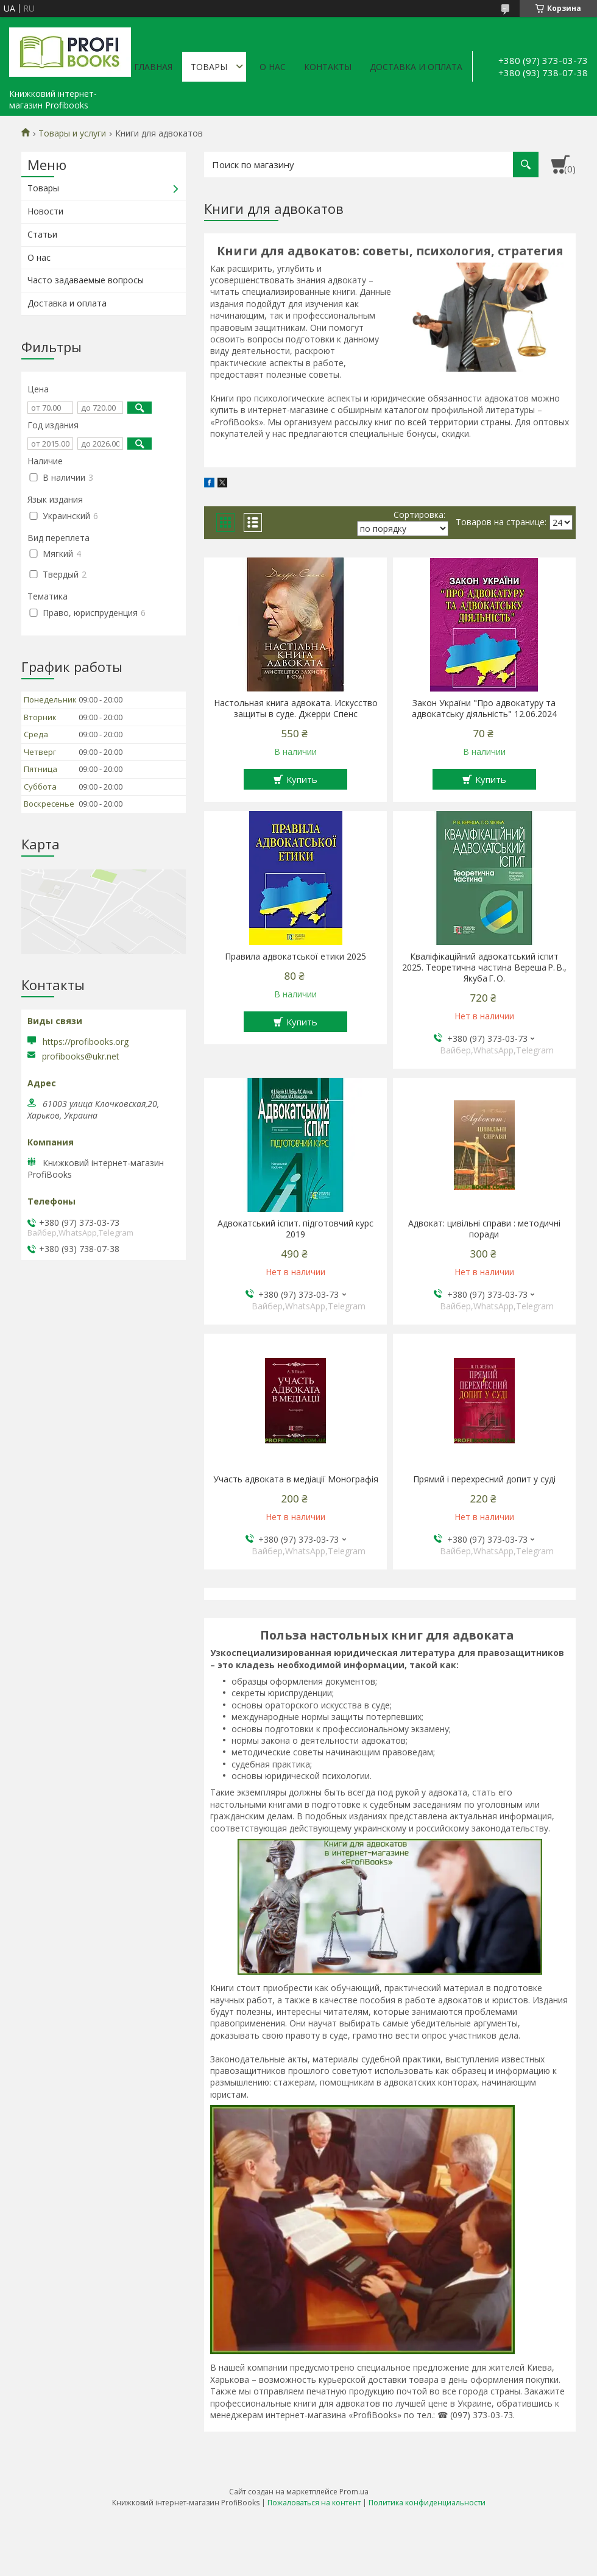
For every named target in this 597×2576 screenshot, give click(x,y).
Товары (209, 67)
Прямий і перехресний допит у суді (484, 1479)
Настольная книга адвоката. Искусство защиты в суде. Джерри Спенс (296, 709)
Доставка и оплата (416, 67)
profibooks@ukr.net (80, 1056)
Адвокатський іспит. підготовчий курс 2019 (295, 1229)
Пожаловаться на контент (314, 2502)
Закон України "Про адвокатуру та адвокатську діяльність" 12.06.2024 (484, 709)
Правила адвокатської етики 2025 (295, 956)
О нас (273, 67)
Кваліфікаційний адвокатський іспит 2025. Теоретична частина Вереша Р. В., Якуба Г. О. (484, 967)
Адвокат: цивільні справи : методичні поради (484, 1229)
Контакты (327, 67)
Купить (301, 779)
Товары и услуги (72, 133)
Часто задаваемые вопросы (85, 280)
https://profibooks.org (86, 1041)
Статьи (42, 234)
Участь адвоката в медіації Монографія (295, 1479)
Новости (45, 211)
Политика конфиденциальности (427, 2502)
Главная (153, 67)
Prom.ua (354, 2491)
